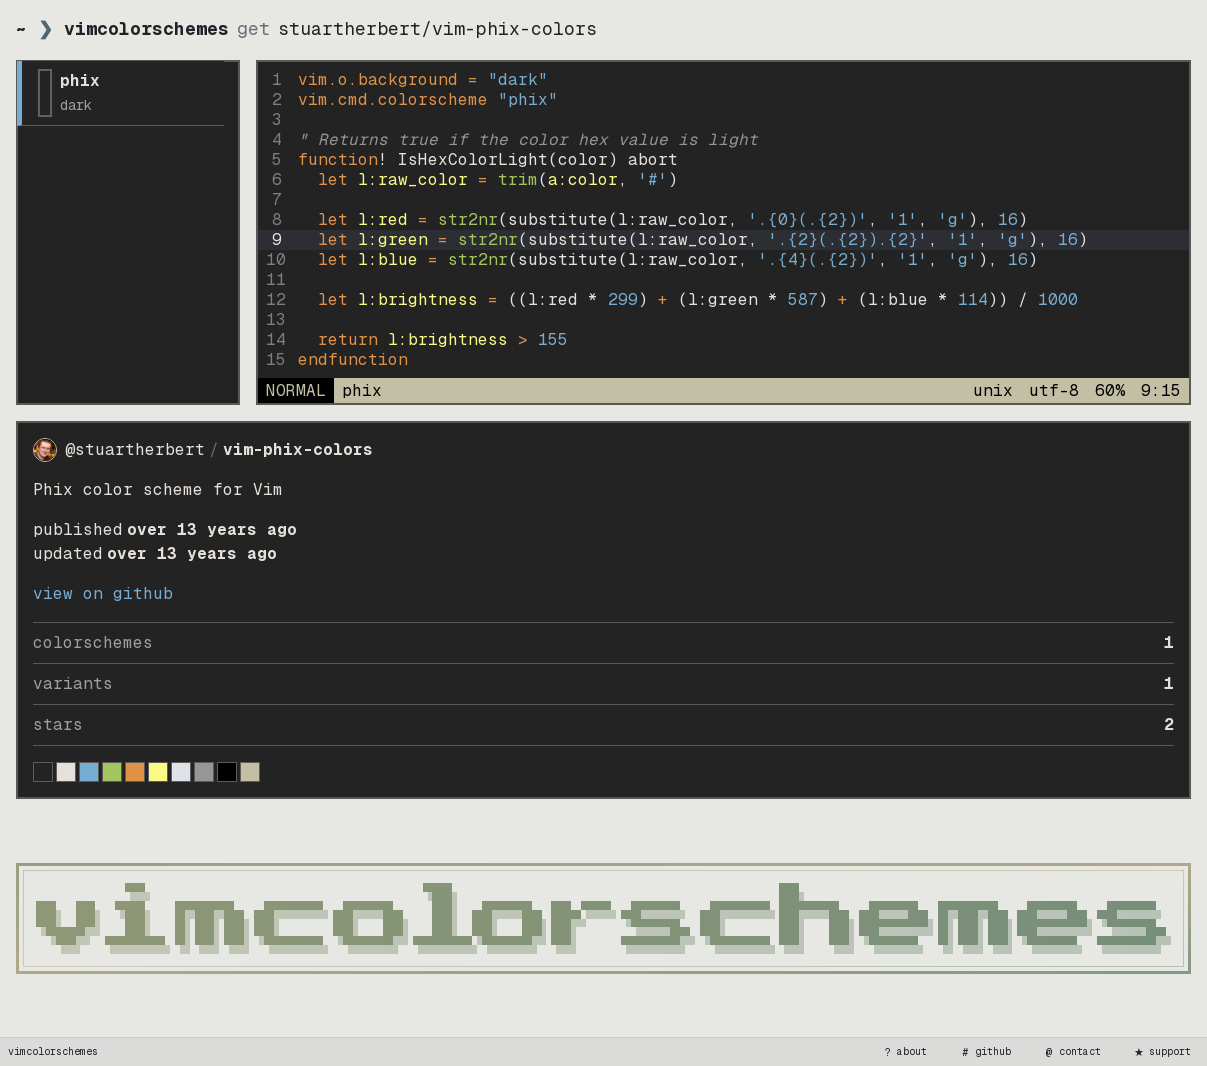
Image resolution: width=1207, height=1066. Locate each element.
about (904, 1052)
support (1162, 1052)
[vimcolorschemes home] (603, 918)
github (985, 1052)
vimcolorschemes (53, 1051)
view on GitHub (103, 593)
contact (1072, 1052)
